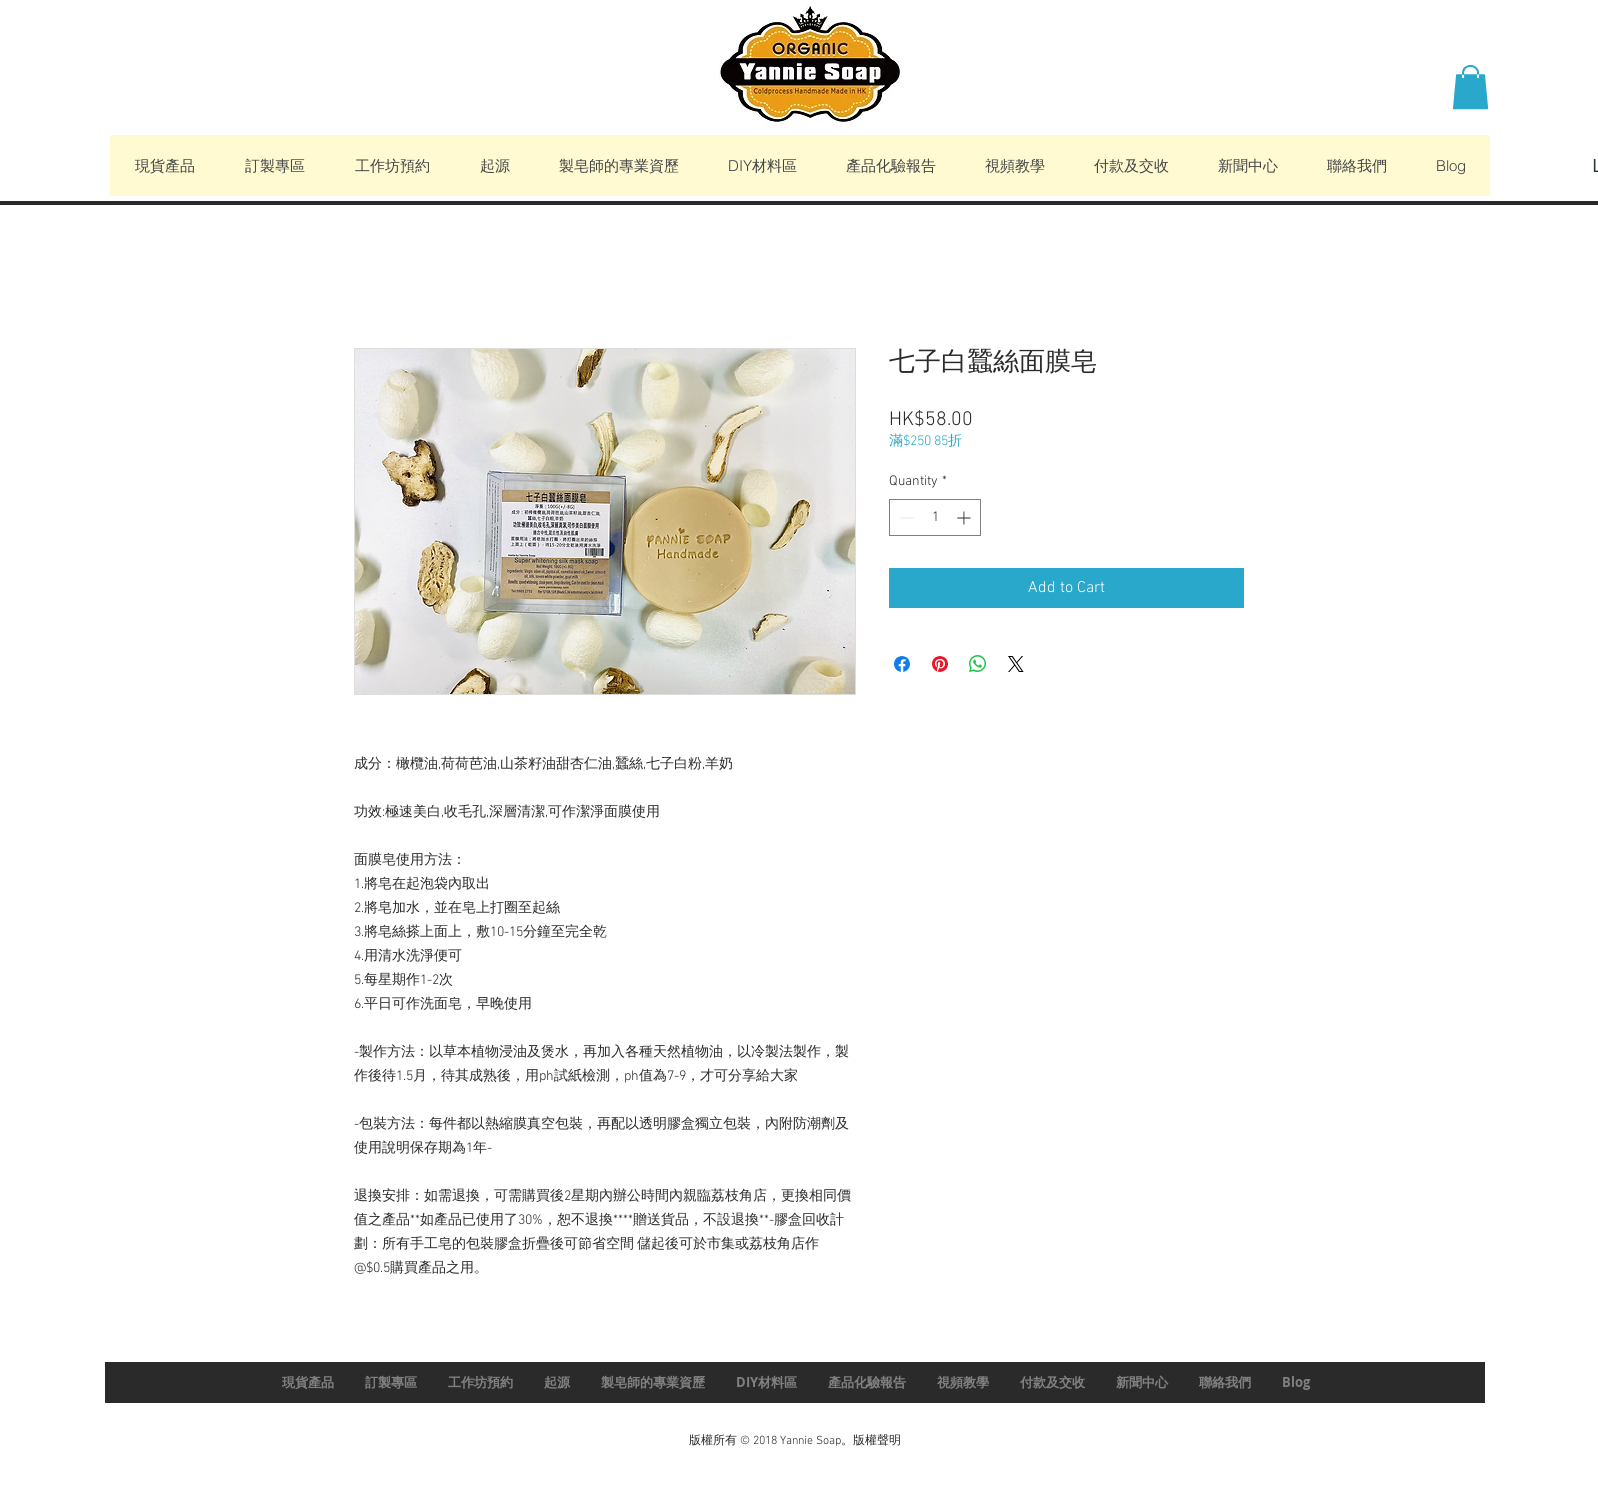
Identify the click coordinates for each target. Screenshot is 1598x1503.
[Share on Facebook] (902, 664)
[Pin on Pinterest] (940, 664)
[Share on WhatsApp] (978, 664)
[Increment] (965, 517)
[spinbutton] (935, 517)
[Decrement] (904, 517)
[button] (1470, 87)
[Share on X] (1016, 664)
